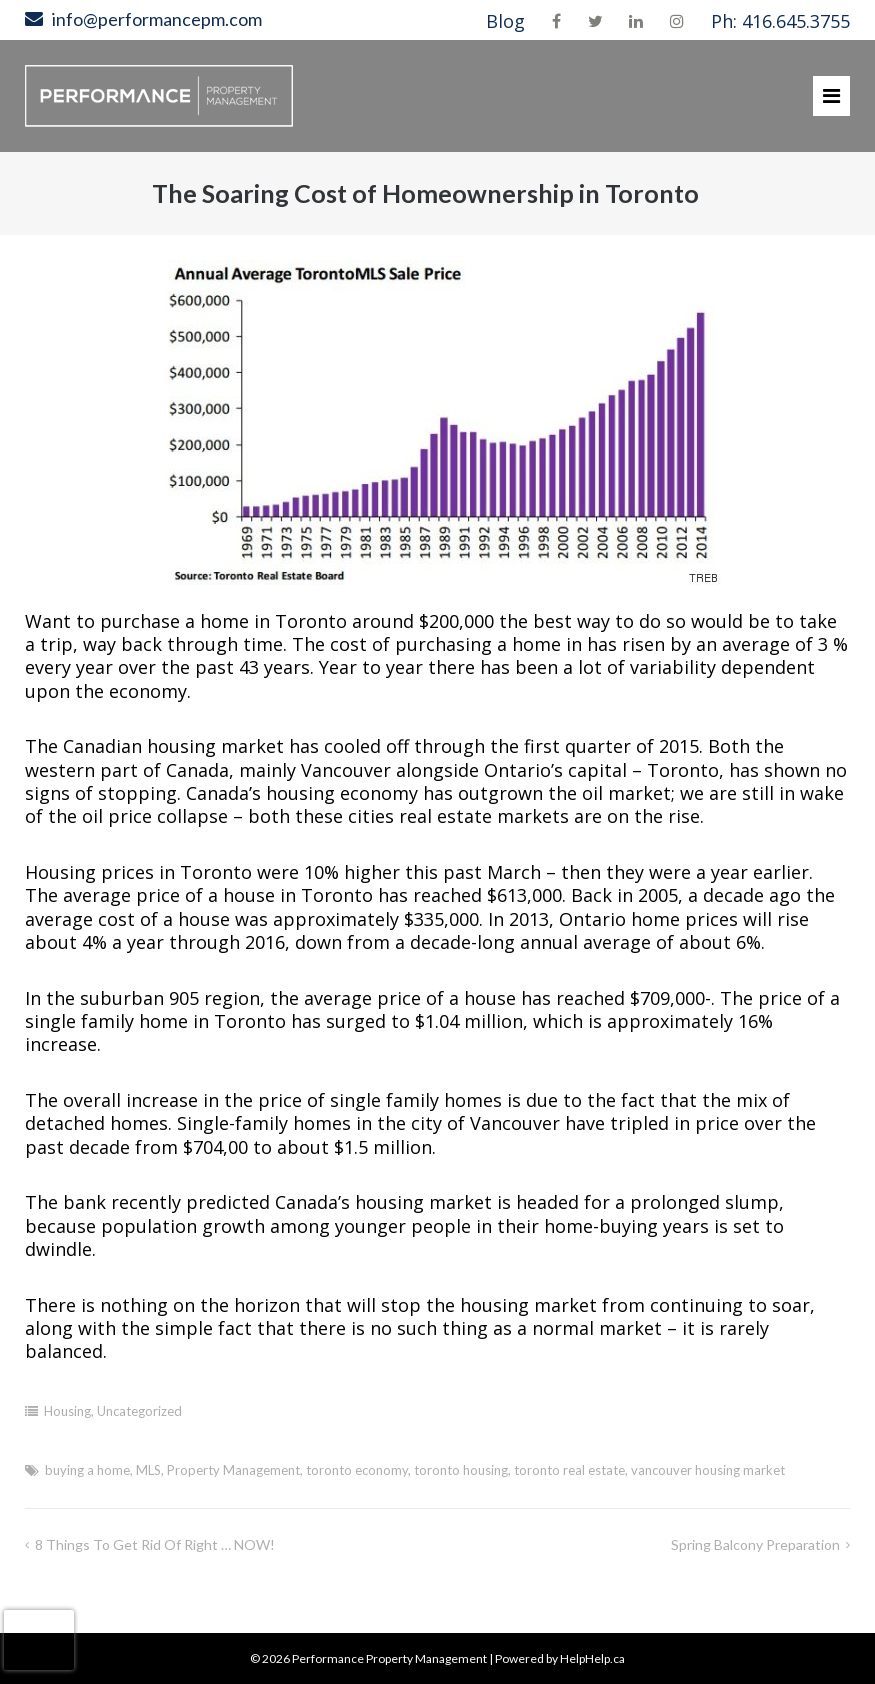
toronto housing (461, 1470)
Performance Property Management (389, 1658)
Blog (505, 21)
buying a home (87, 1470)
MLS (148, 1470)
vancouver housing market (708, 1470)
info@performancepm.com (157, 19)
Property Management (233, 1470)
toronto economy (357, 1470)
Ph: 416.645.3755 (780, 21)
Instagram (677, 21)
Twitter (595, 21)
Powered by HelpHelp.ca (560, 1658)
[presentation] (39, 1640)
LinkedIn (636, 21)
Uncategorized (139, 1411)
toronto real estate (569, 1470)
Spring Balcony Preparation (755, 1544)
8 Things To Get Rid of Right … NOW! (155, 1544)
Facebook (556, 21)
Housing (67, 1411)
